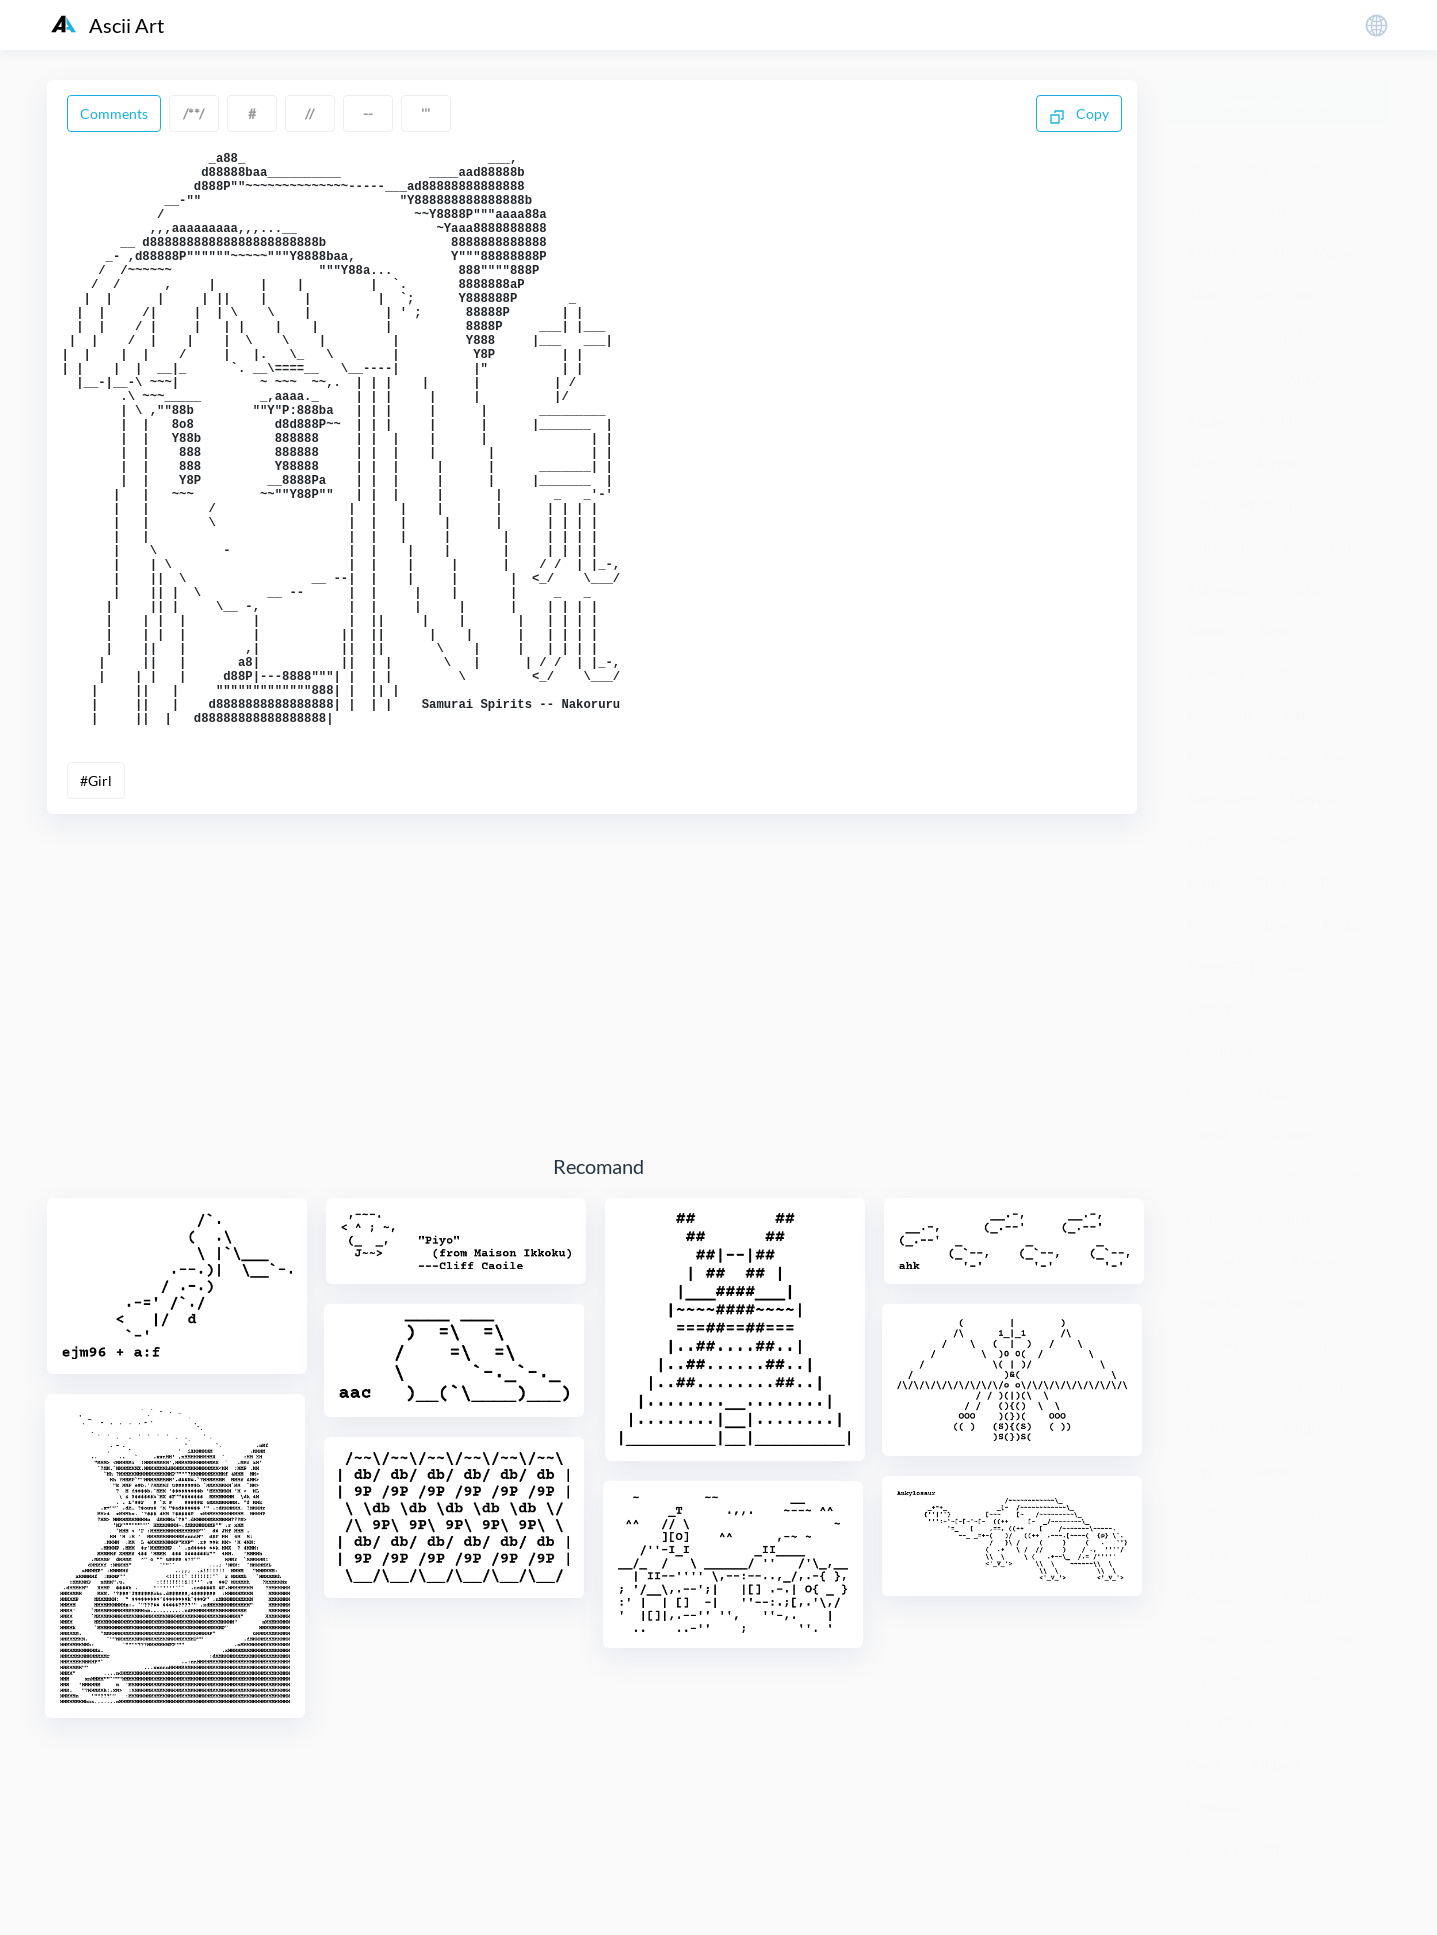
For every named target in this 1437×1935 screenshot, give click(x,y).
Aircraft (1212, 252)
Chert (1295, 1302)
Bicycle (1312, 798)
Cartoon (1287, 1134)
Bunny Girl (1220, 966)
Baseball (1306, 672)
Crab (1265, 1638)
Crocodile (1218, 1680)
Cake (1291, 1008)
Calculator (1220, 1050)
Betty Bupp (1221, 798)
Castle (1284, 1176)
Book (1337, 882)
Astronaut (1218, 546)
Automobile (1224, 588)
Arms (1204, 462)
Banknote (1216, 672)
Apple (1205, 420)
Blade (1204, 882)
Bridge (1343, 924)
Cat (1349, 1176)
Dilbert (1276, 1764)
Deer (1300, 1722)
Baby (1310, 588)
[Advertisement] (599, 1101)
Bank (1274, 630)
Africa (1286, 210)
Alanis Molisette (1321, 252)
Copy (1079, 115)
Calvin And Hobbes (1247, 1092)
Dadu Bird (1219, 1722)
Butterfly (1214, 1008)
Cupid (1302, 1680)
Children (1299, 1344)
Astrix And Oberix (1243, 504)
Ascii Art (107, 25)
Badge (1206, 630)
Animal (1279, 336)
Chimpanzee (1225, 1386)
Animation (1220, 378)
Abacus (1210, 210)
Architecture (1298, 420)
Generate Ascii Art (1278, 102)
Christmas (1219, 1428)
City (1200, 1470)
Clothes (1271, 1470)
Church (1308, 1428)
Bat (1295, 714)
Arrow (1275, 462)
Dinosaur (1216, 1806)
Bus (1299, 966)
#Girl (96, 897)
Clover (1296, 1512)
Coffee (1208, 1554)
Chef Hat (1215, 1302)
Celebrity (1288, 1218)
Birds (1203, 840)
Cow (1201, 1638)
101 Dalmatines (1294, 168)
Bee (1280, 756)
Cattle (1206, 1218)
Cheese (1314, 1260)
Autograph (1317, 546)
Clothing (1214, 1512)
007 (1199, 168)
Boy (1277, 924)
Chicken (1212, 1344)
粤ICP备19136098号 (1233, 1904)
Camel (1207, 1134)
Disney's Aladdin (1239, 1848)
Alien (1203, 294)
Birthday (1281, 840)
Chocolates (1333, 1386)
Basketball (1219, 714)
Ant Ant (1311, 378)
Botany (1209, 924)
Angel (1205, 336)
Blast (1271, 882)
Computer (1295, 1554)
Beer (1340, 756)
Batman (1211, 756)
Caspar (1209, 1176)
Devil (1203, 1764)
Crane (1334, 1638)
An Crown (1286, 294)
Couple (1307, 1596)
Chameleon (1222, 1260)
